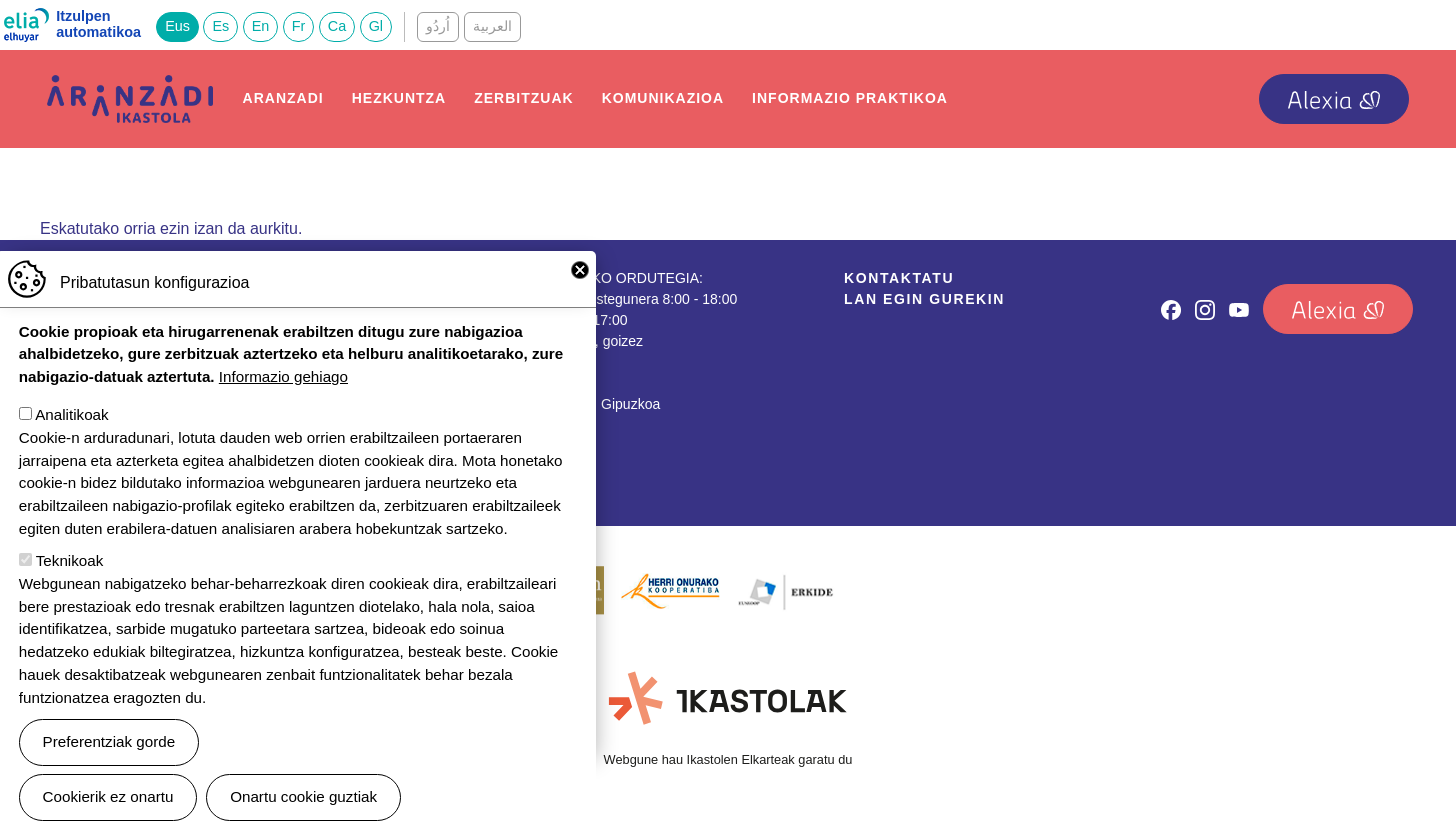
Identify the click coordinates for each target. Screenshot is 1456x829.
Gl (376, 26)
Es (220, 26)
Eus (177, 26)
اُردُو (438, 26)
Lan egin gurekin (924, 299)
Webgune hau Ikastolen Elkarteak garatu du (728, 759)
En (261, 26)
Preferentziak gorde (109, 749)
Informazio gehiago (283, 384)
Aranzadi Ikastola (130, 90)
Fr (299, 26)
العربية (492, 26)
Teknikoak (70, 568)
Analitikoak (71, 422)
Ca (337, 26)
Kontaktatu (899, 278)
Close (580, 278)
